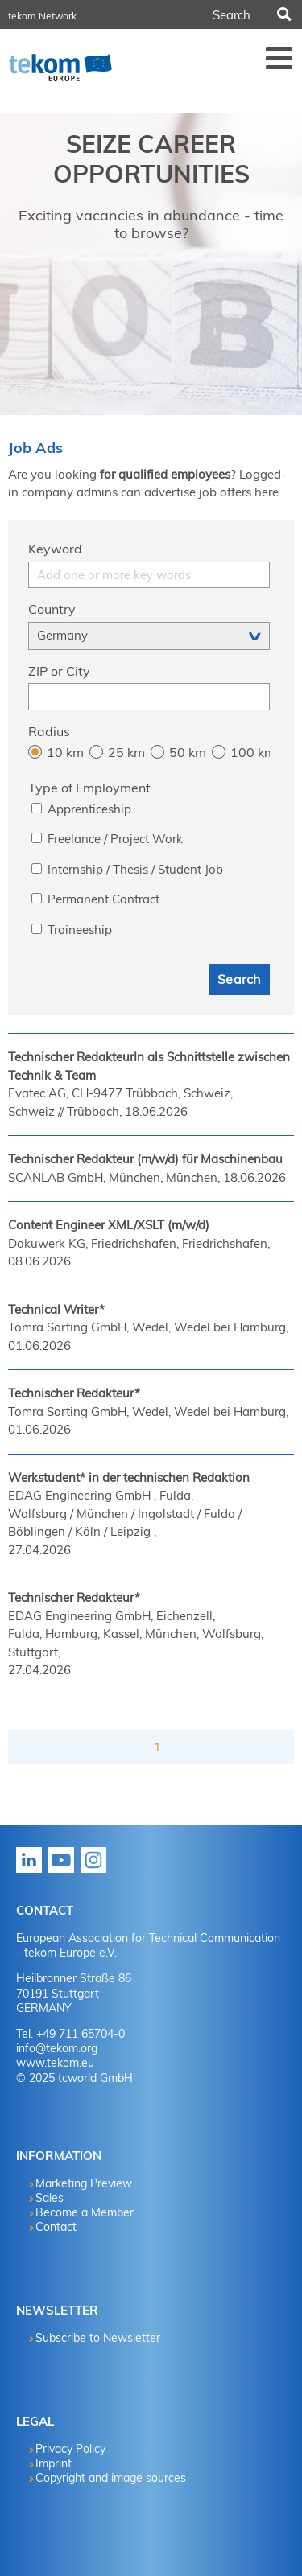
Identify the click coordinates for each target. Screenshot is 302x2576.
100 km (250, 752)
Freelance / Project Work (115, 838)
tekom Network (42, 16)
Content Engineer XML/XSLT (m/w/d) (108, 1224)
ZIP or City (59, 671)
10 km (65, 752)
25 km (126, 752)
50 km (187, 752)
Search (283, 14)
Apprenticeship (89, 809)
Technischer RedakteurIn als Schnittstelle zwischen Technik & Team (149, 1066)
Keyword (55, 549)
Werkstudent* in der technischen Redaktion (129, 1477)
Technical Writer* (56, 1309)
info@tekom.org (56, 2048)
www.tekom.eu (55, 2062)
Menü (279, 58)
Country (52, 609)
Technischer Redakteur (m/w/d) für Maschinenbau (145, 1159)
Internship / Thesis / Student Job (135, 869)
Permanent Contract (103, 899)
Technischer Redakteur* (74, 1393)
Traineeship (80, 929)
